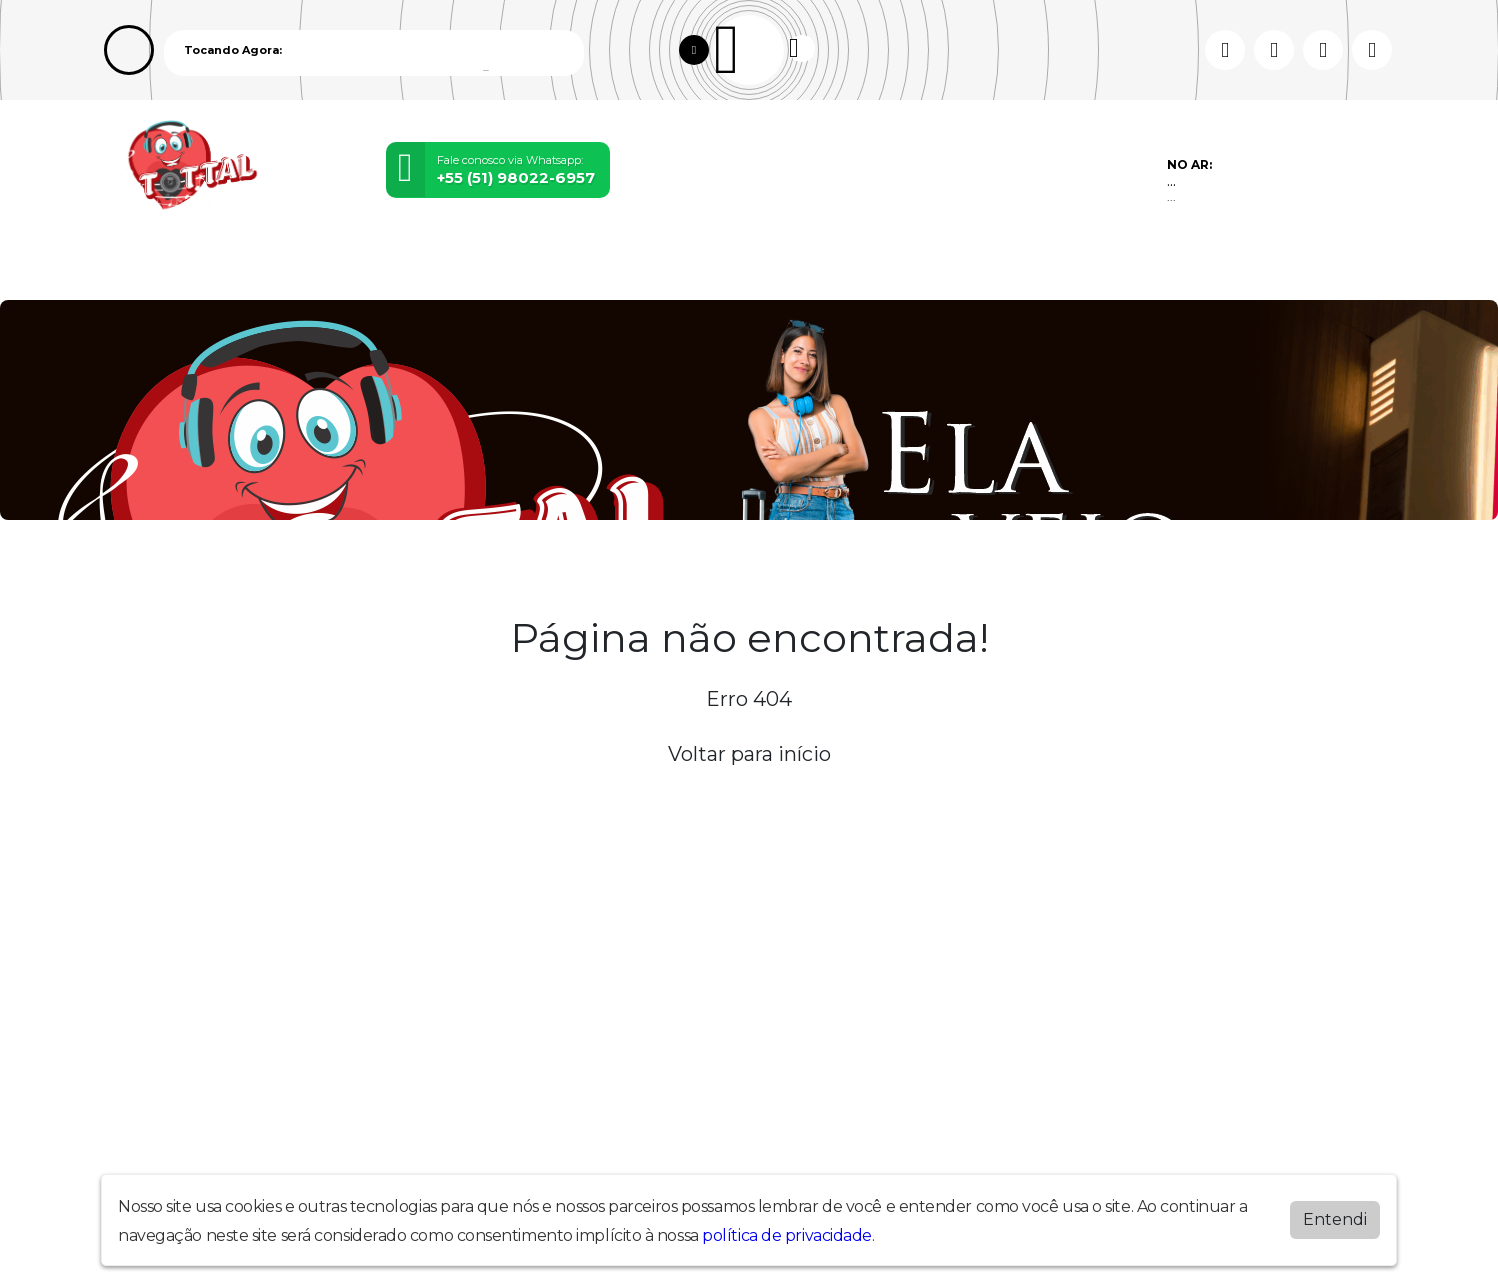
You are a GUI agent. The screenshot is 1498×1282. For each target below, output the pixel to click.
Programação (268, 269)
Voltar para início (749, 754)
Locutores (414, 269)
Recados (739, 269)
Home (144, 269)
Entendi (1335, 1219)
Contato (627, 269)
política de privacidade (787, 1235)
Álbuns (526, 269)
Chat (833, 269)
